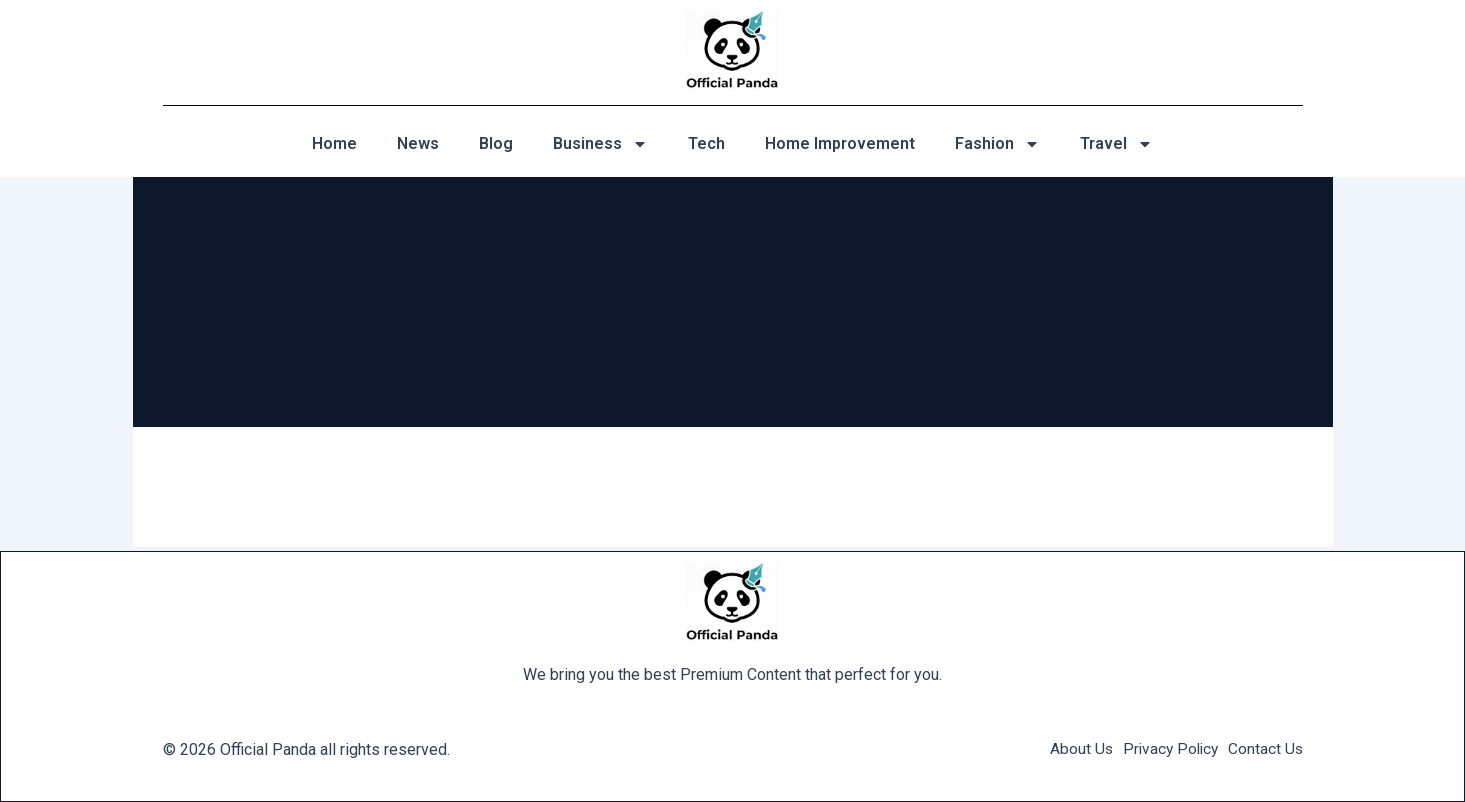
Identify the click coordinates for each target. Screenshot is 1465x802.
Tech (706, 143)
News (418, 143)
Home (334, 143)
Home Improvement (840, 143)
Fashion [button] (997, 144)
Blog (496, 143)
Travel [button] (1116, 144)
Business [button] (600, 144)
